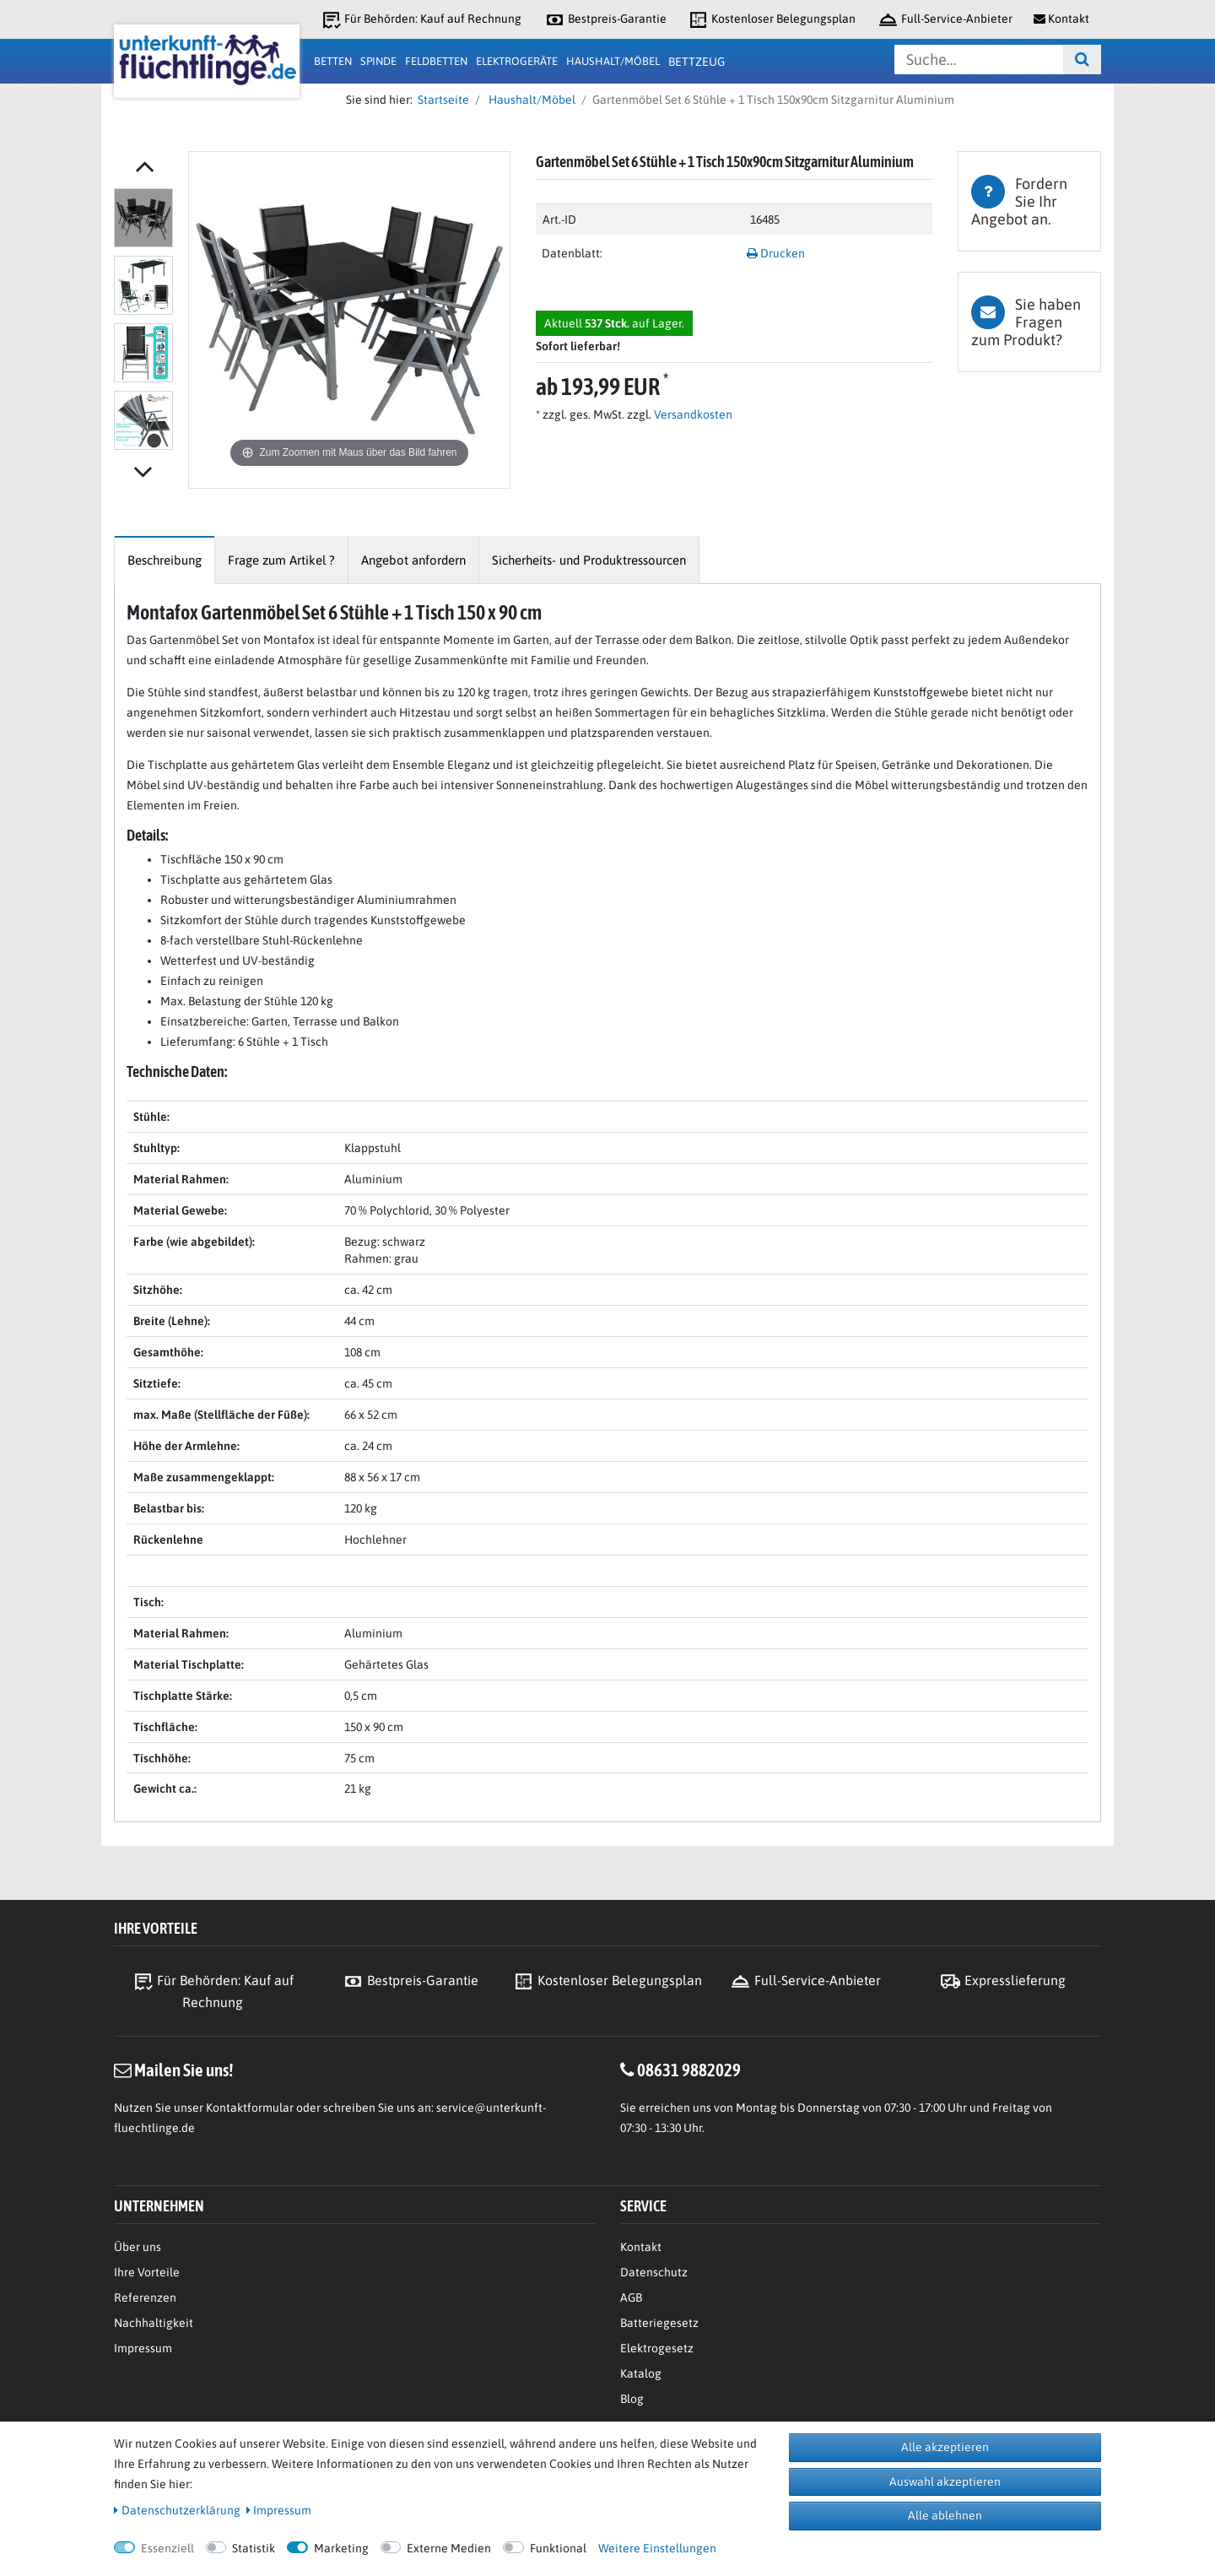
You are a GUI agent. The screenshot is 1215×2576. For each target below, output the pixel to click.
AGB (631, 2297)
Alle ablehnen (945, 2515)
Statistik (253, 2548)
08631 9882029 (689, 2069)
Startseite (441, 99)
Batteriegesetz (659, 2323)
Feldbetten (436, 61)
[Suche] (1082, 59)
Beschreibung (164, 560)
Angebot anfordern (413, 560)
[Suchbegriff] (978, 59)
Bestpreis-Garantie (605, 19)
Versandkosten (691, 414)
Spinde (378, 61)
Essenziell (167, 2548)
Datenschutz (654, 2272)
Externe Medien (449, 2548)
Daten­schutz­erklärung (177, 2510)
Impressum (143, 2348)
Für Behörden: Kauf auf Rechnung (421, 19)
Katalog (641, 2373)
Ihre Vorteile (147, 2272)
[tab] (1029, 201)
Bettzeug (696, 61)
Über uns (137, 2247)
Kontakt (641, 2247)
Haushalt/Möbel (613, 61)
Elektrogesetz (657, 2348)
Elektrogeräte (517, 61)
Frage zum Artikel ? (281, 560)
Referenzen (145, 2297)
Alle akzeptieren (945, 2447)
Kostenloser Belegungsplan (772, 19)
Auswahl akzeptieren (945, 2481)
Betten (333, 61)
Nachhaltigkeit (153, 2323)
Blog (632, 2399)
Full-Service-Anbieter (945, 19)
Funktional (558, 2548)
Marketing (341, 2548)
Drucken (776, 253)
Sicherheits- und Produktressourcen (589, 560)
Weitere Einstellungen (657, 2548)
